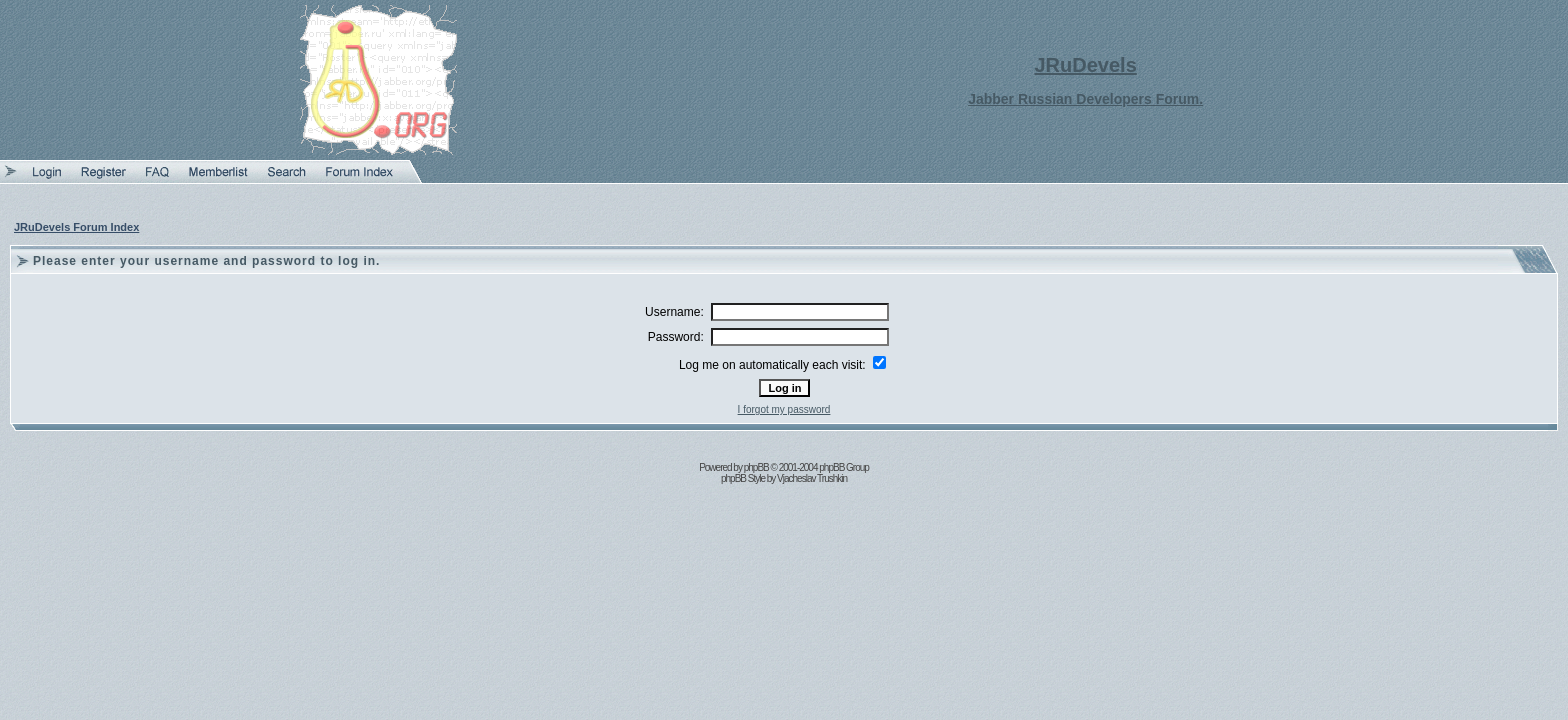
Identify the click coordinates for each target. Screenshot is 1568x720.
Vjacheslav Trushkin (812, 478)
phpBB (756, 467)
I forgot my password (784, 409)
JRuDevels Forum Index (76, 227)
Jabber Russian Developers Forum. (1085, 99)
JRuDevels (1086, 65)
